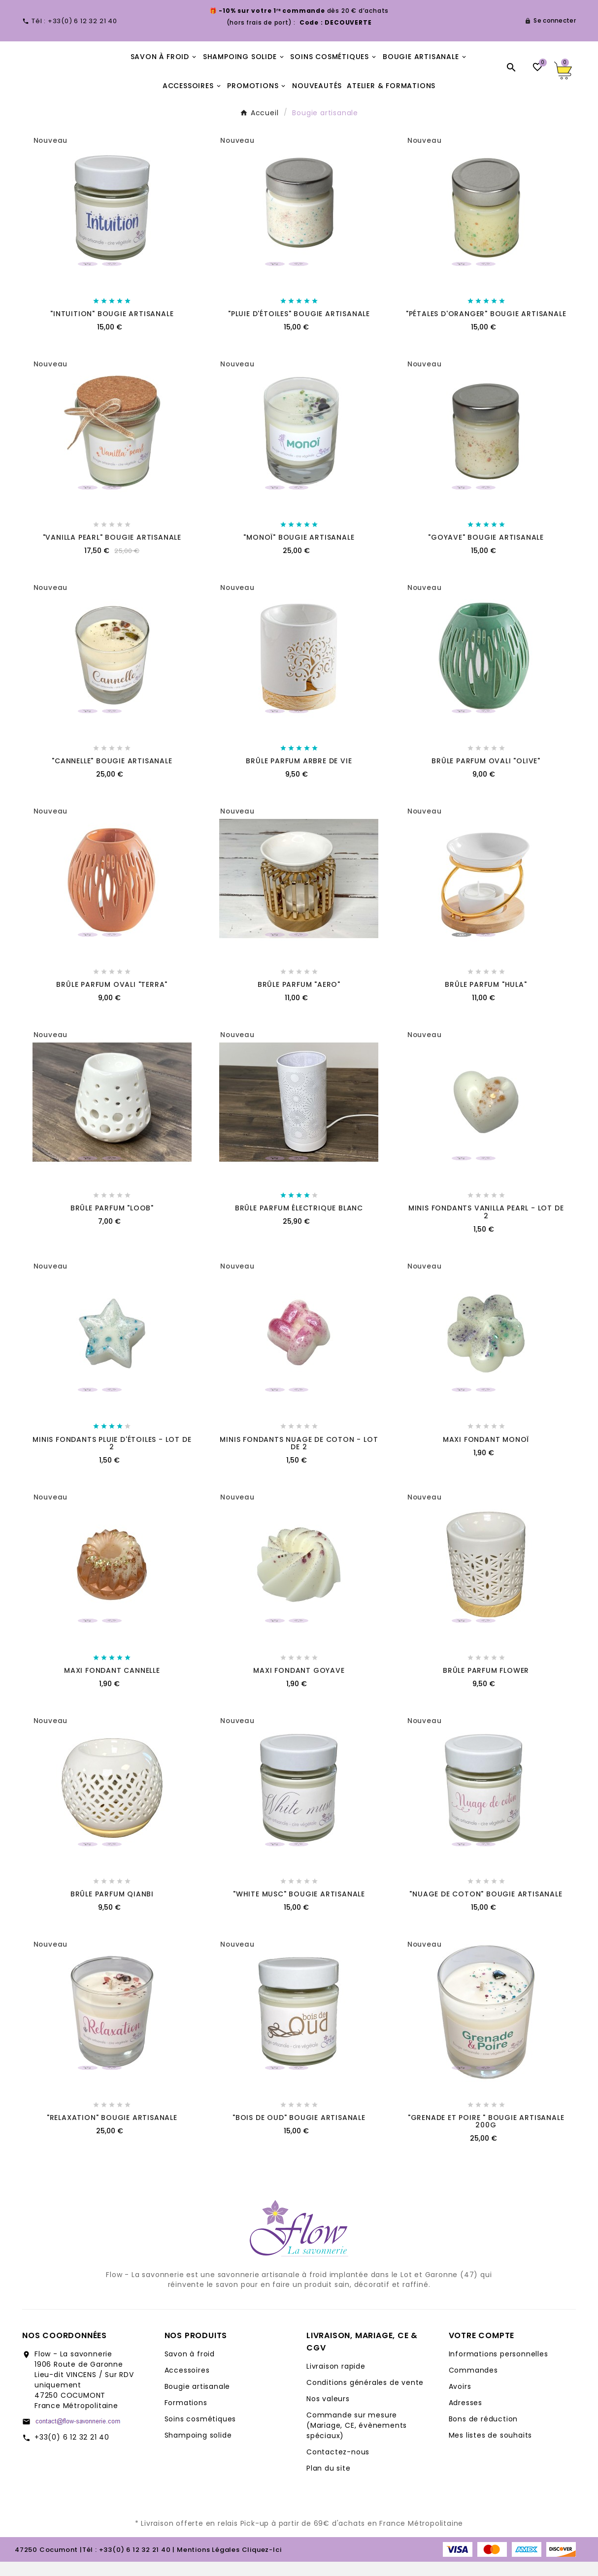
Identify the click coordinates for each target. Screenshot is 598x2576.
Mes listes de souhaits (490, 2449)
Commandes (473, 2384)
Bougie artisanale (198, 2401)
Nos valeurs (328, 2413)
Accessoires (187, 2384)
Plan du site (328, 2482)
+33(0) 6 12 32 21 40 (71, 2451)
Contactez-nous (337, 2466)
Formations (186, 2417)
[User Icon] (550, 21)
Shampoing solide (198, 2449)
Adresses (465, 2417)
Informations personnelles (498, 2368)
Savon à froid (190, 2368)
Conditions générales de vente (365, 2397)
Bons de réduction (483, 2433)
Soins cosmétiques (200, 2433)
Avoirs (460, 2401)
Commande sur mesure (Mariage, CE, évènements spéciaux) (356, 2439)
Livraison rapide (335, 2380)
